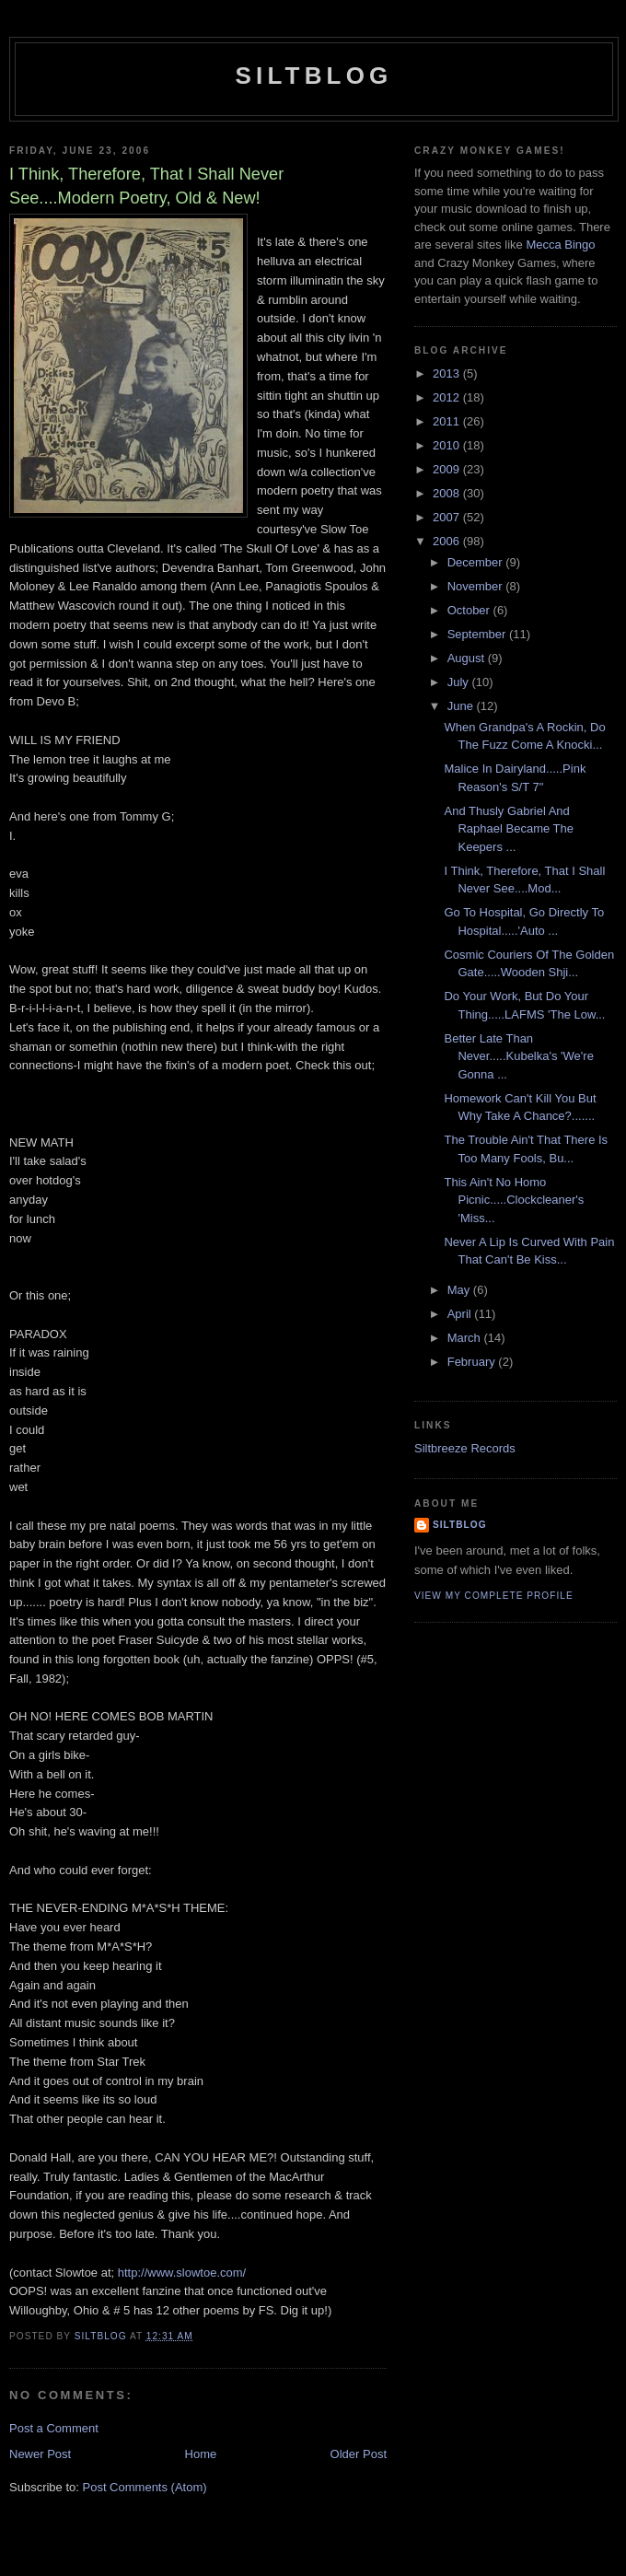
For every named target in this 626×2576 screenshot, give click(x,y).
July (459, 682)
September (478, 634)
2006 (448, 541)
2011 (448, 421)
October (470, 610)
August (467, 658)
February (473, 1362)
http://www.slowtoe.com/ (182, 2272)
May (460, 1290)
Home (201, 2454)
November (476, 586)
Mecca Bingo (560, 244)
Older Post (358, 2454)
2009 (448, 469)
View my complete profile (494, 1596)
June (462, 706)
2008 (448, 493)
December (476, 562)
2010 (448, 445)
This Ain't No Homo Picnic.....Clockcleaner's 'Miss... (514, 1200)
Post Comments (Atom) (145, 2487)
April (461, 1314)
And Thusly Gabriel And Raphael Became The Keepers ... (509, 829)
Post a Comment (54, 2428)
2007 (448, 517)
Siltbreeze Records (465, 1448)
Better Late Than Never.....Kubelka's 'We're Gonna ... (518, 1056)
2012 (448, 397)
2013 (448, 373)
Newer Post (40, 2454)
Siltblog (313, 75)
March (465, 1338)
